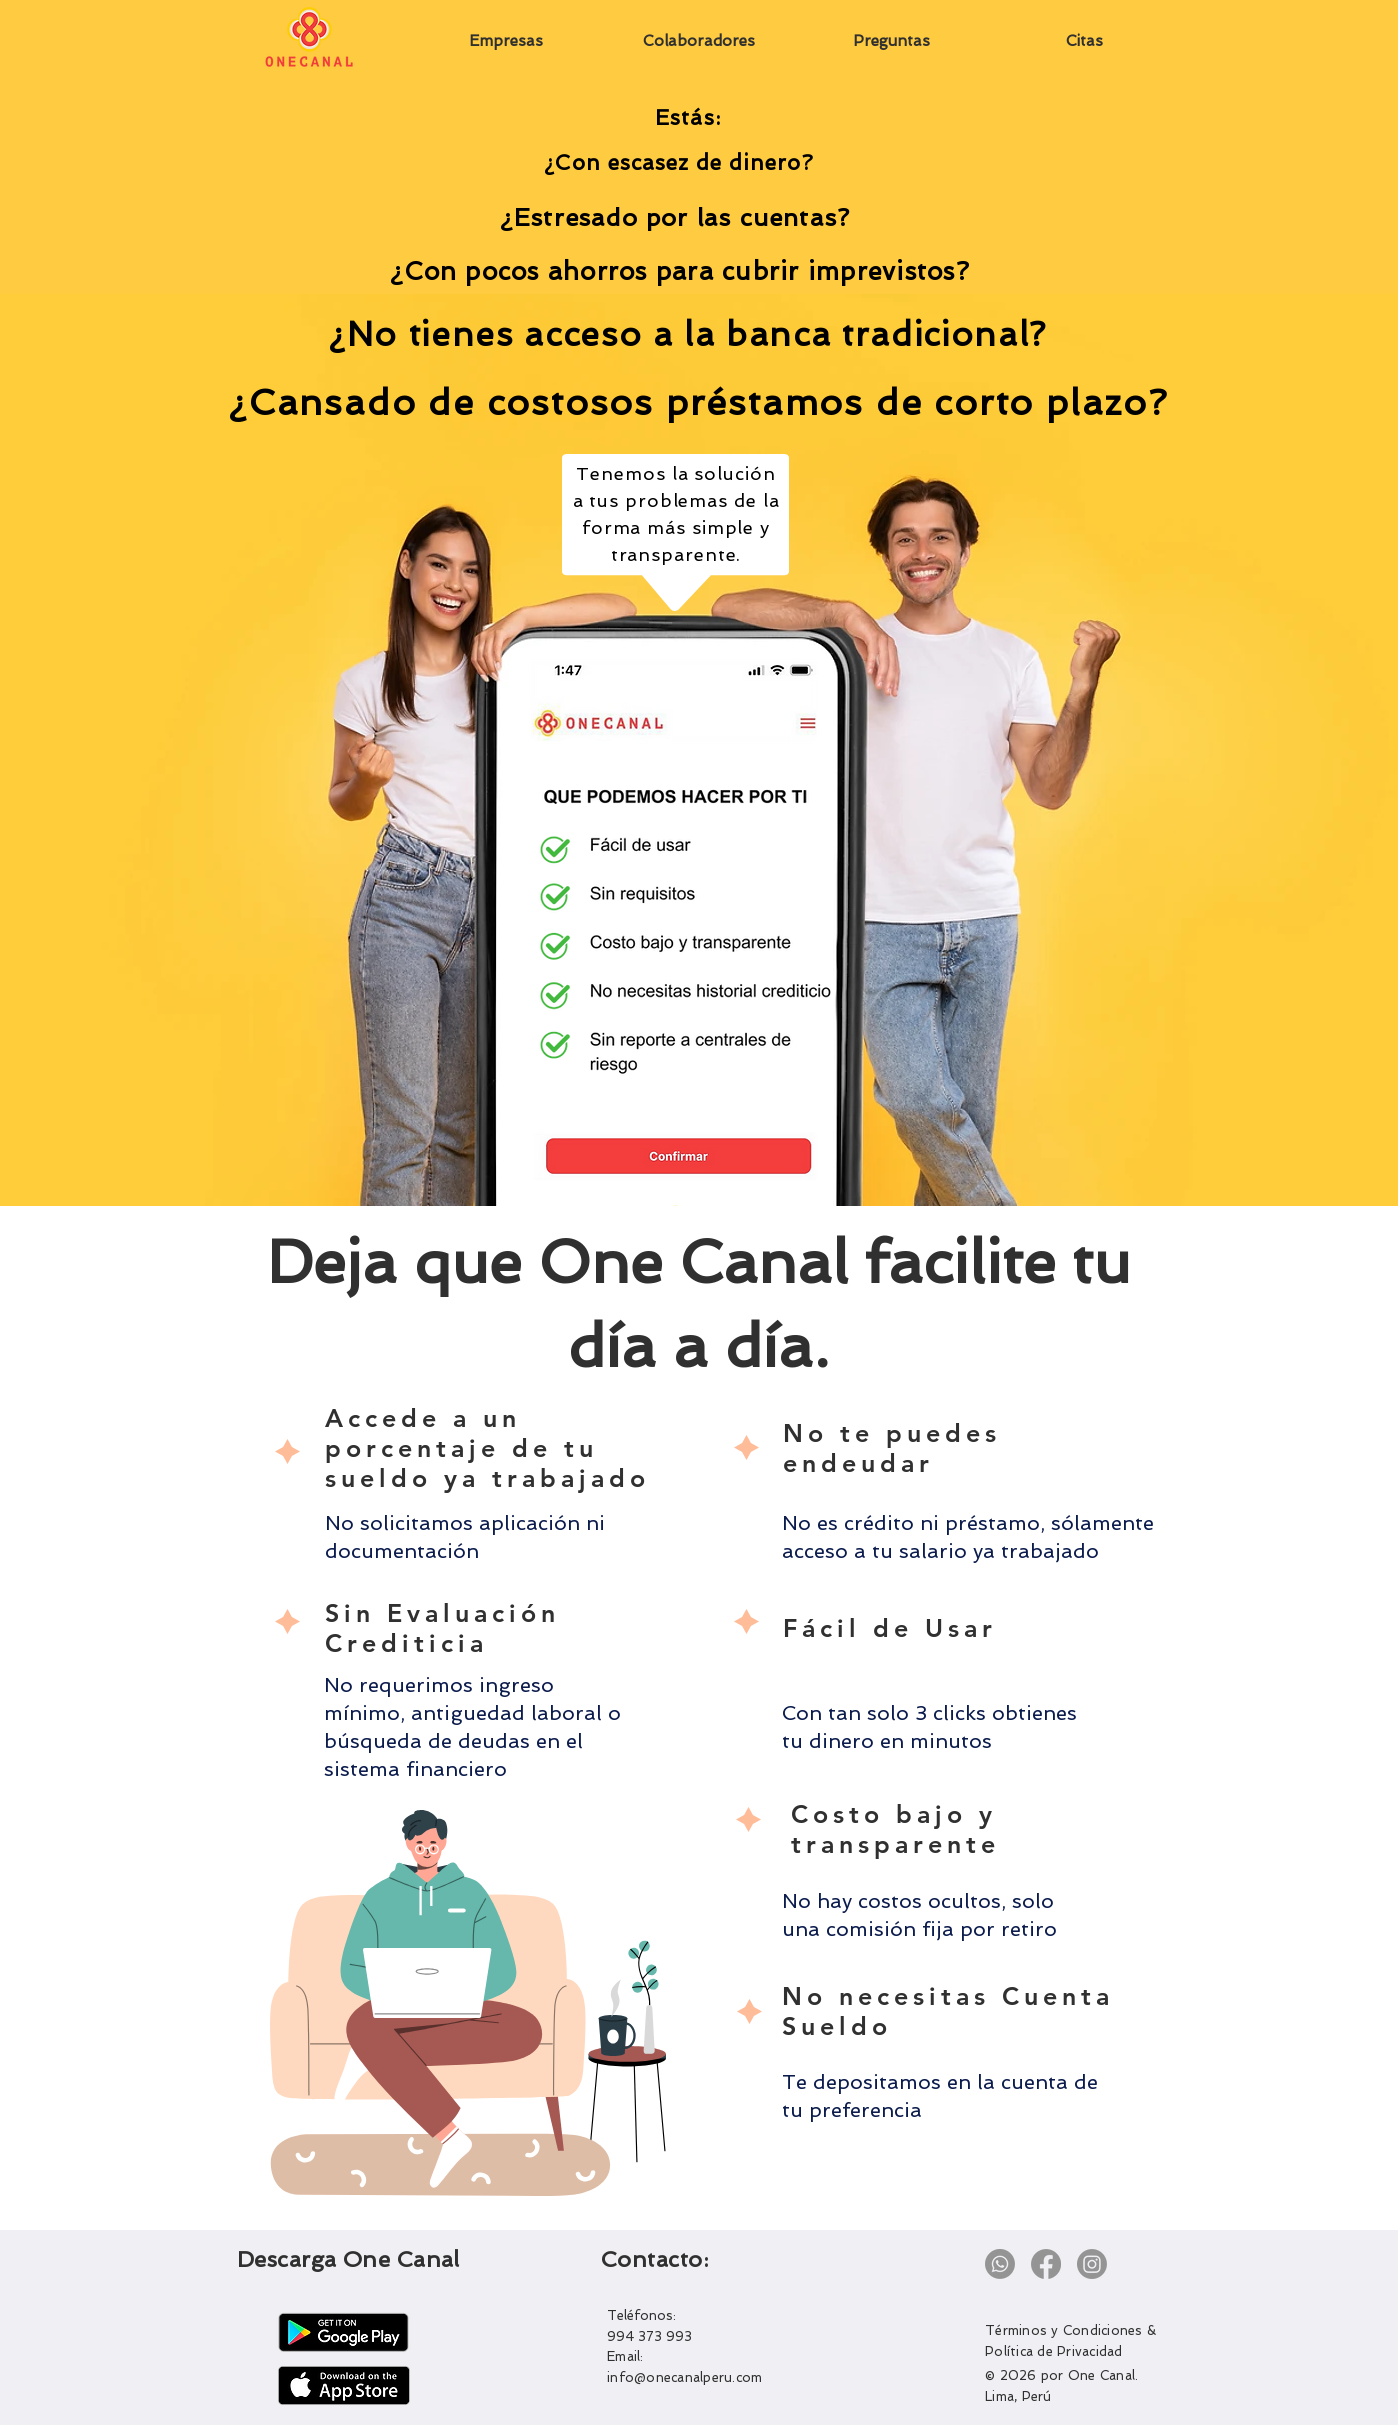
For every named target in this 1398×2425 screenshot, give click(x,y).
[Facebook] (1046, 2264)
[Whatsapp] (1000, 2264)
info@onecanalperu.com (684, 2377)
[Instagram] (1092, 2264)
